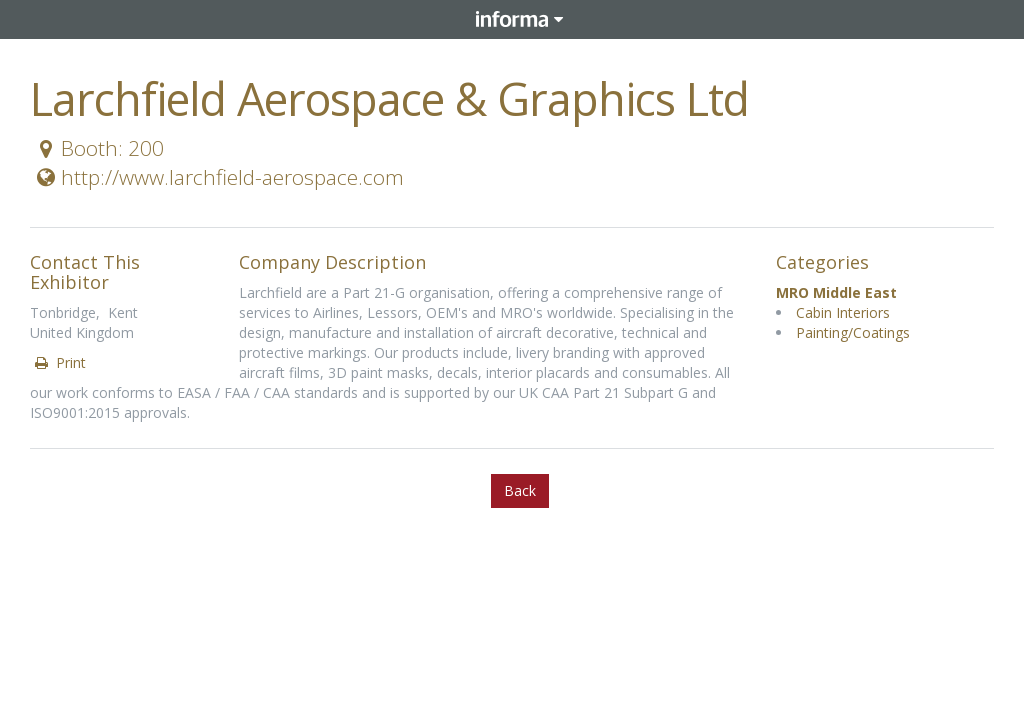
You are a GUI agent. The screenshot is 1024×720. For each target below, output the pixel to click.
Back (520, 490)
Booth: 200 (98, 148)
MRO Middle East (836, 292)
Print (59, 362)
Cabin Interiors (843, 312)
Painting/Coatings (853, 332)
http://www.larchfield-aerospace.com (218, 177)
